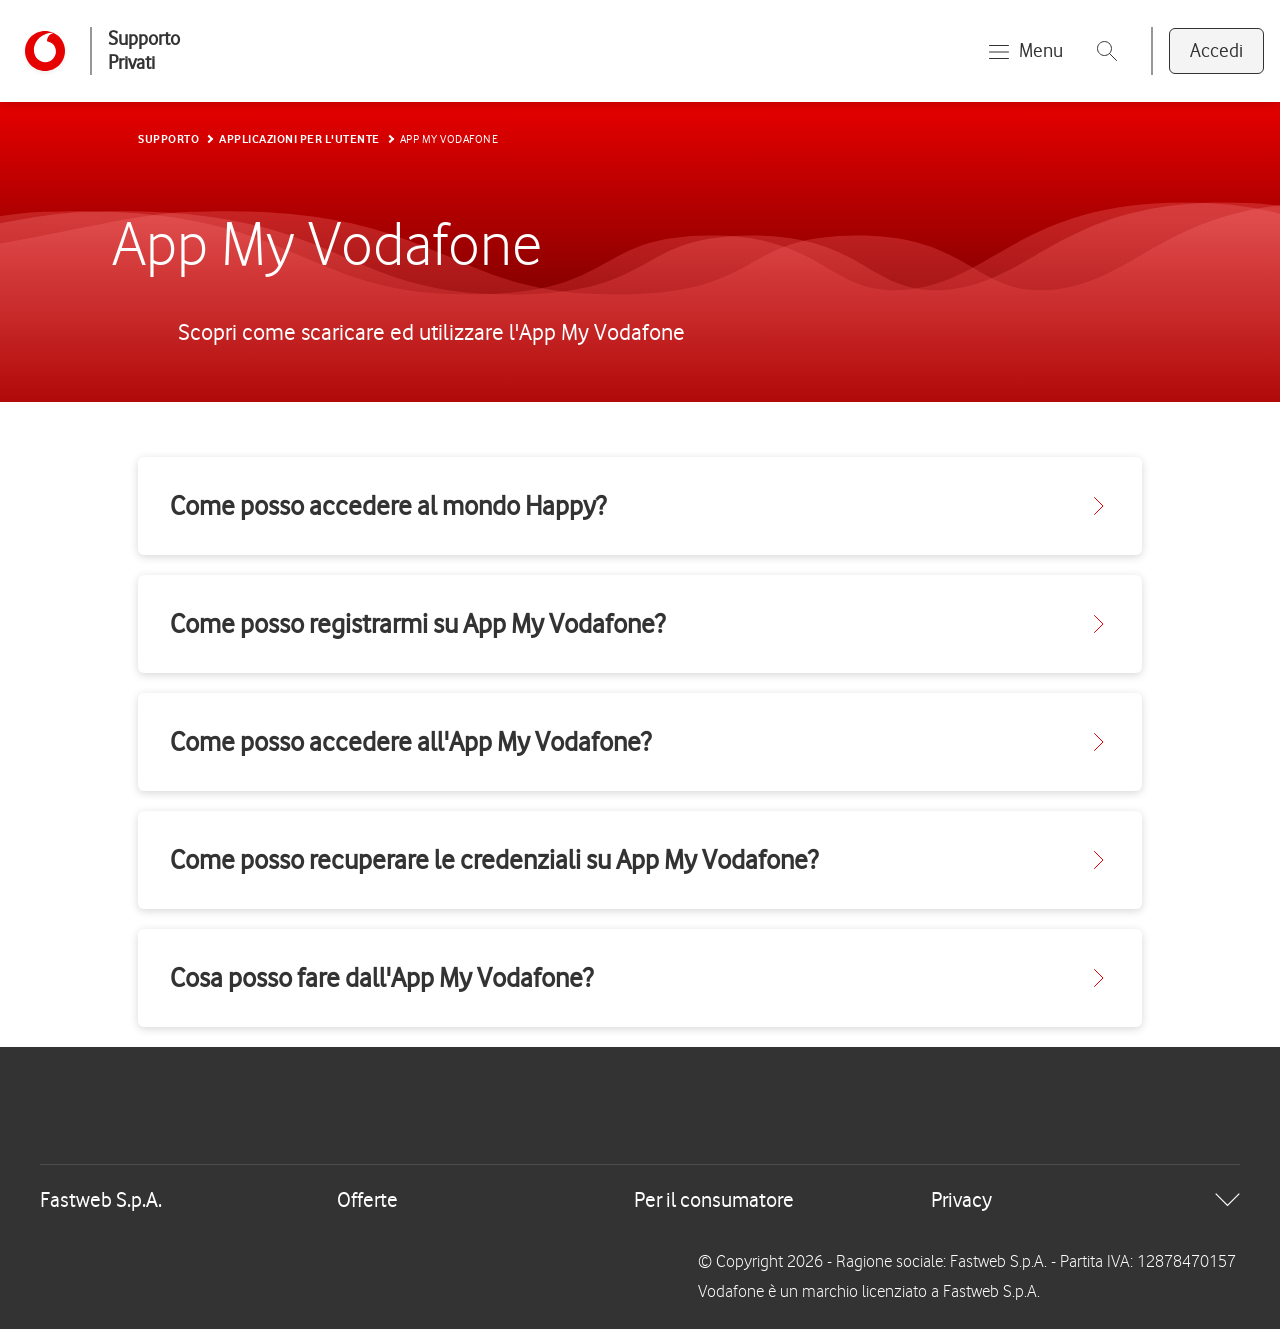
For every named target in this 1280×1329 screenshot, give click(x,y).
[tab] (640, 1200)
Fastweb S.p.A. (101, 1199)
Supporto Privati (144, 50)
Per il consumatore (714, 1199)
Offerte (367, 1199)
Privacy (961, 1199)
